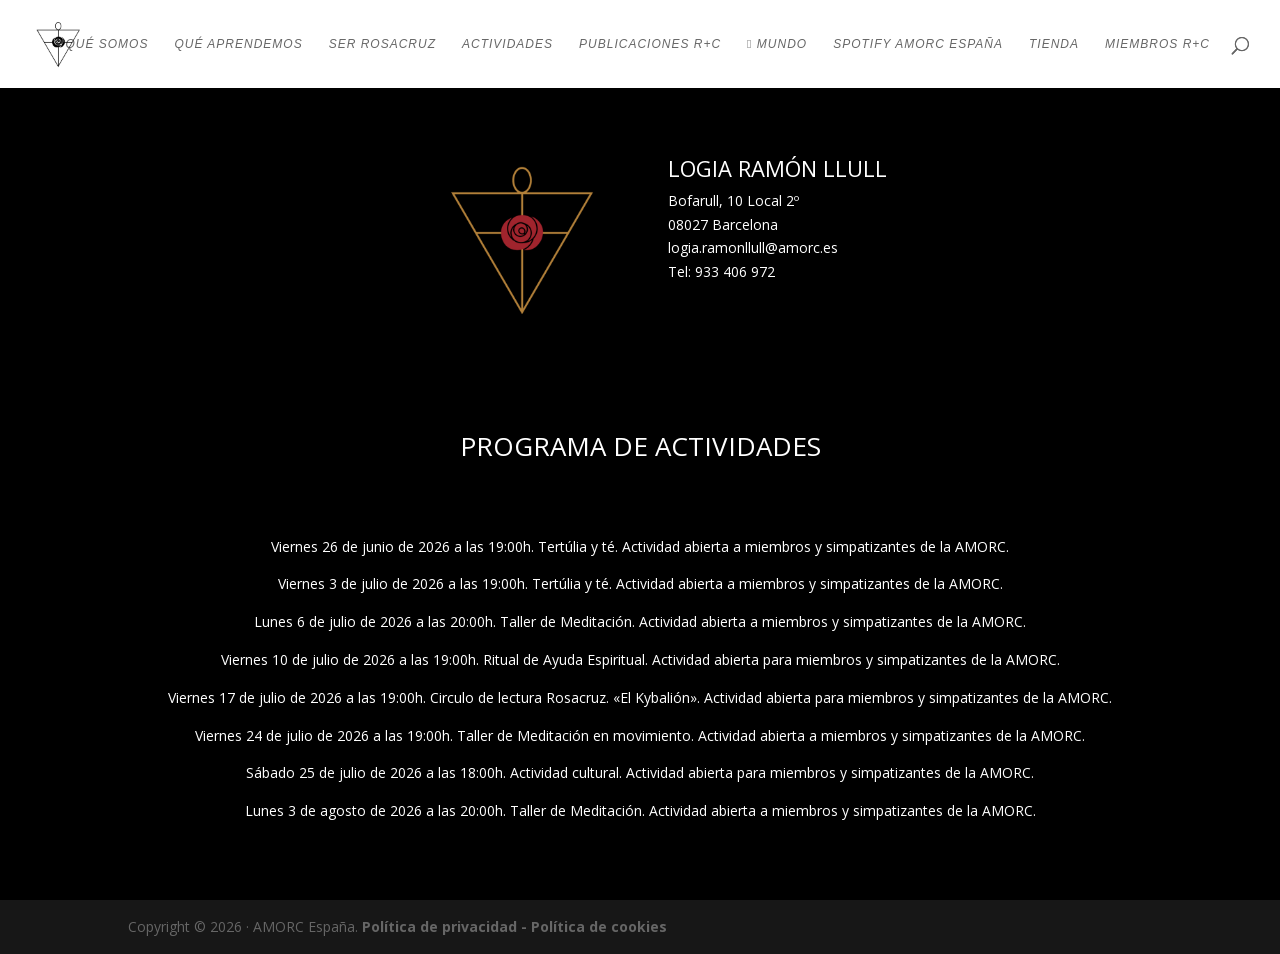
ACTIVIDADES (507, 44)
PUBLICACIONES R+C (650, 44)
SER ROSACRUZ (382, 44)
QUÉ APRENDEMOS (238, 44)
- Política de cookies (594, 926)
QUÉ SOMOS (106, 44)
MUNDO (777, 44)
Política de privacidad (439, 926)
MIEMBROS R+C (1157, 44)
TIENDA (1054, 44)
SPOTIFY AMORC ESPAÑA (918, 44)
